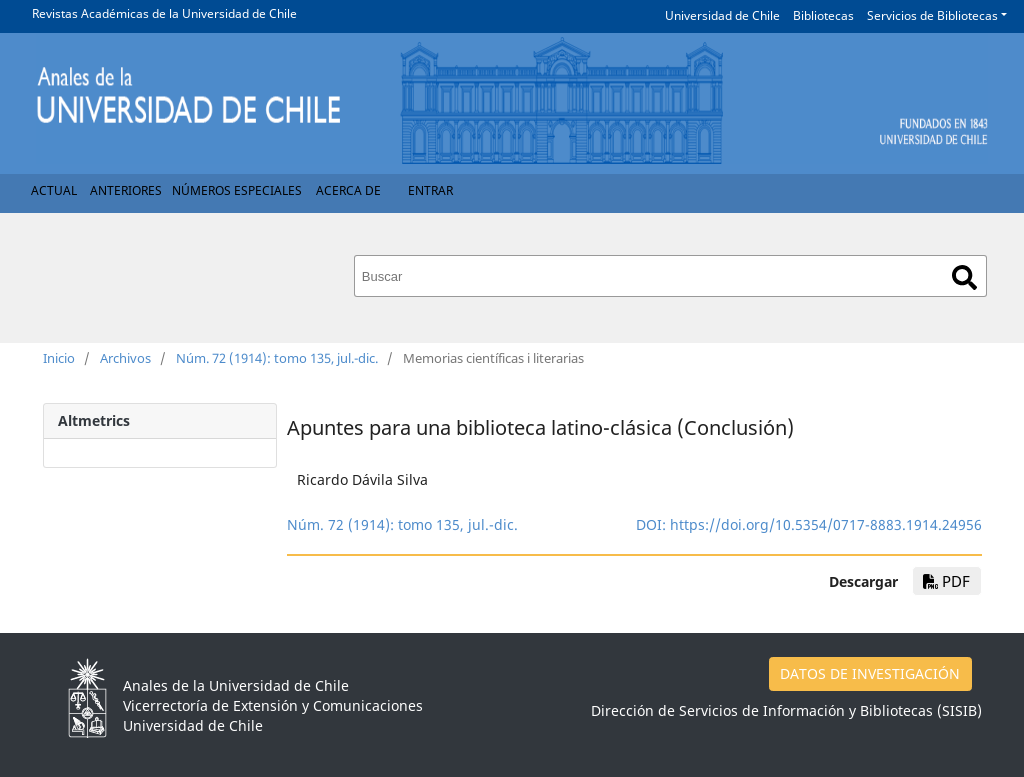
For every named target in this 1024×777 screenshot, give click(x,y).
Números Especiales (237, 190)
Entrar (430, 190)
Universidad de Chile (722, 15)
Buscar (964, 277)
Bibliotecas (823, 15)
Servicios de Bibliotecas (932, 15)
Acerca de (348, 190)
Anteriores (126, 190)
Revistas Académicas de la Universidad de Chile (164, 13)
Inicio (59, 358)
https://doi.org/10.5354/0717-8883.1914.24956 (826, 524)
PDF (946, 581)
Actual (54, 190)
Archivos (125, 358)
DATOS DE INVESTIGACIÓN (870, 673)
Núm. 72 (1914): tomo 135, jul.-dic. (277, 358)
